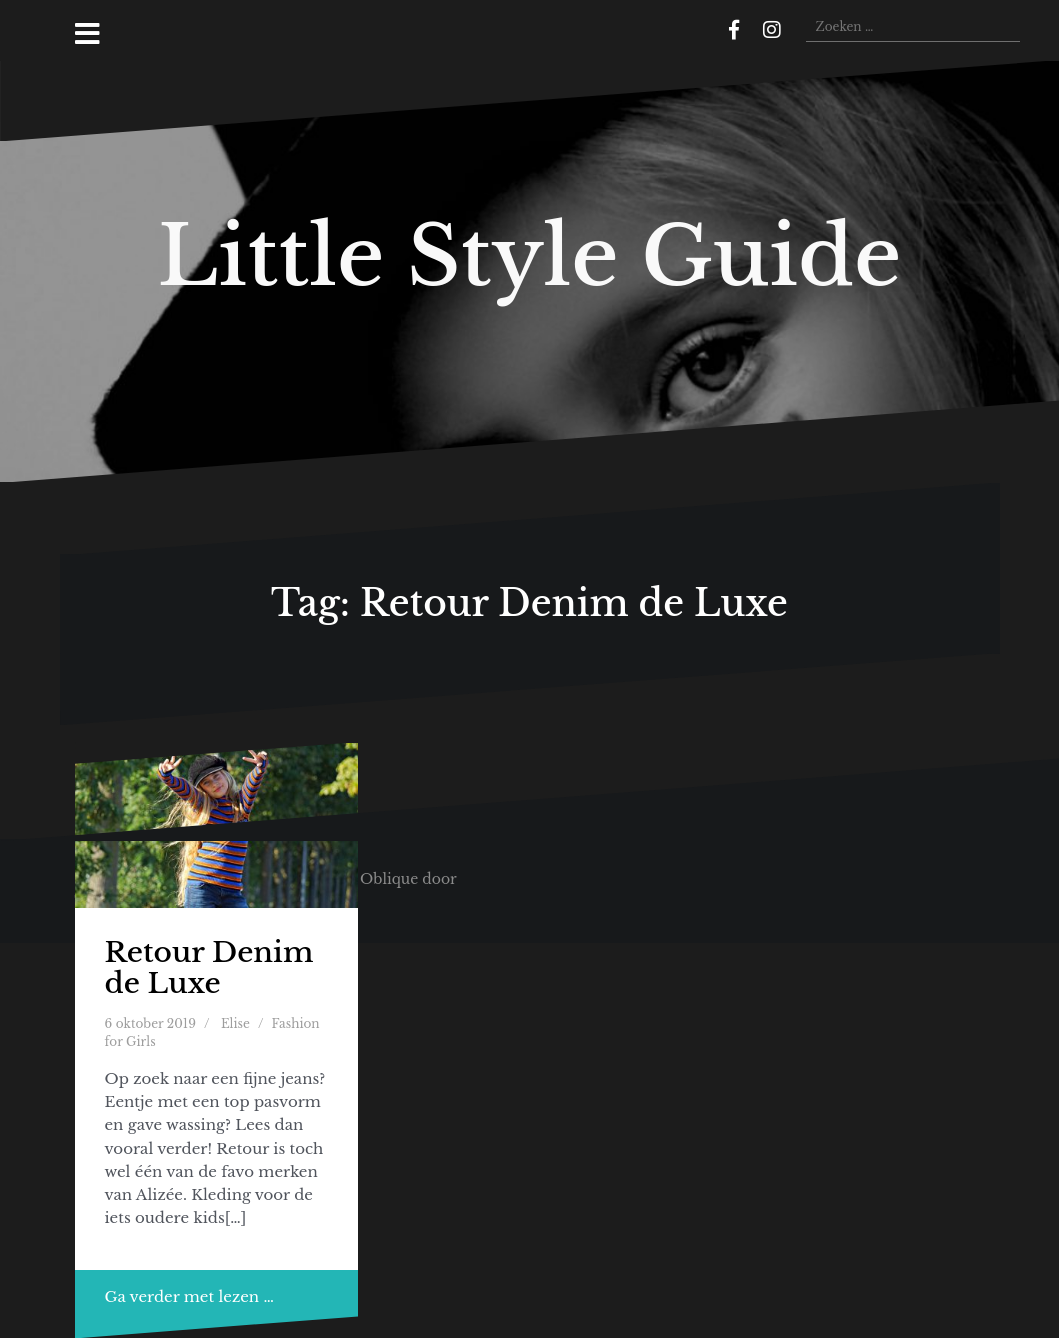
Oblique (389, 879)
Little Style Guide (530, 256)
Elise (235, 1023)
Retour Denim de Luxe (209, 968)
